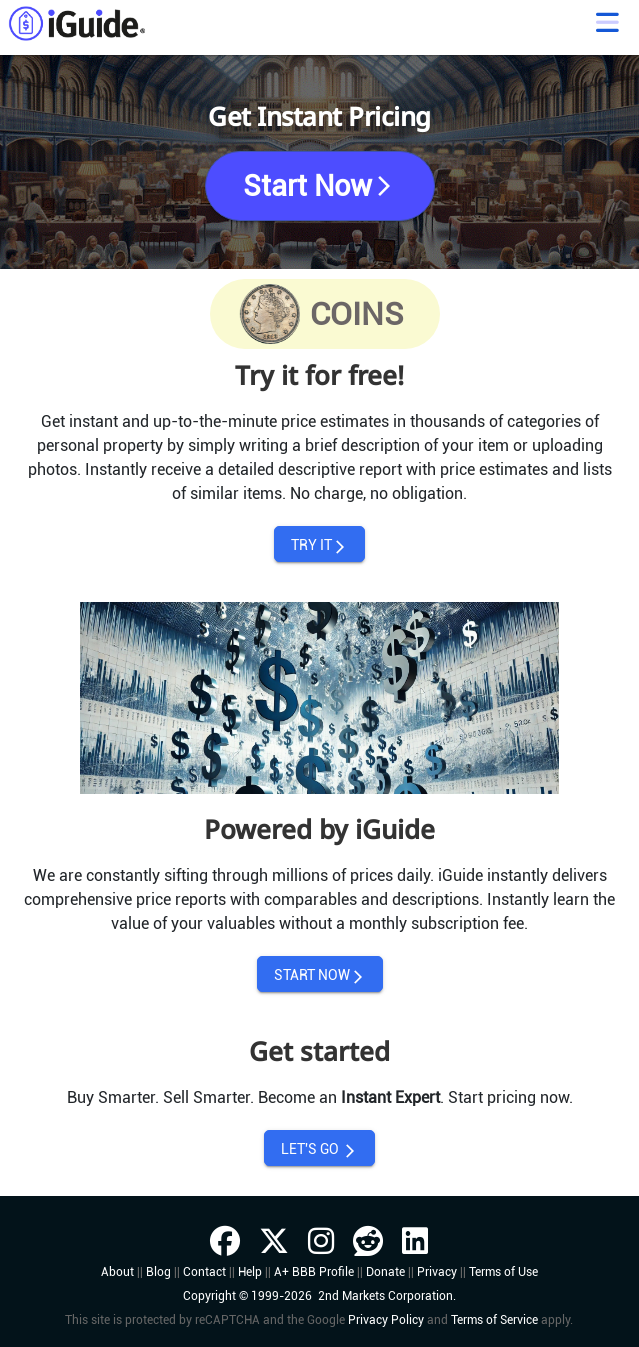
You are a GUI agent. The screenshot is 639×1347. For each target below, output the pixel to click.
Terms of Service (494, 1320)
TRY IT (319, 545)
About (117, 1272)
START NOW (320, 975)
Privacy (437, 1272)
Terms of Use (503, 1272)
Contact (204, 1272)
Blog (158, 1272)
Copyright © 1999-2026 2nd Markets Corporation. (319, 1296)
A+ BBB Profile (314, 1272)
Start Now (319, 186)
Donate (385, 1272)
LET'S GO (319, 1149)
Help (250, 1272)
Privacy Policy (386, 1320)
